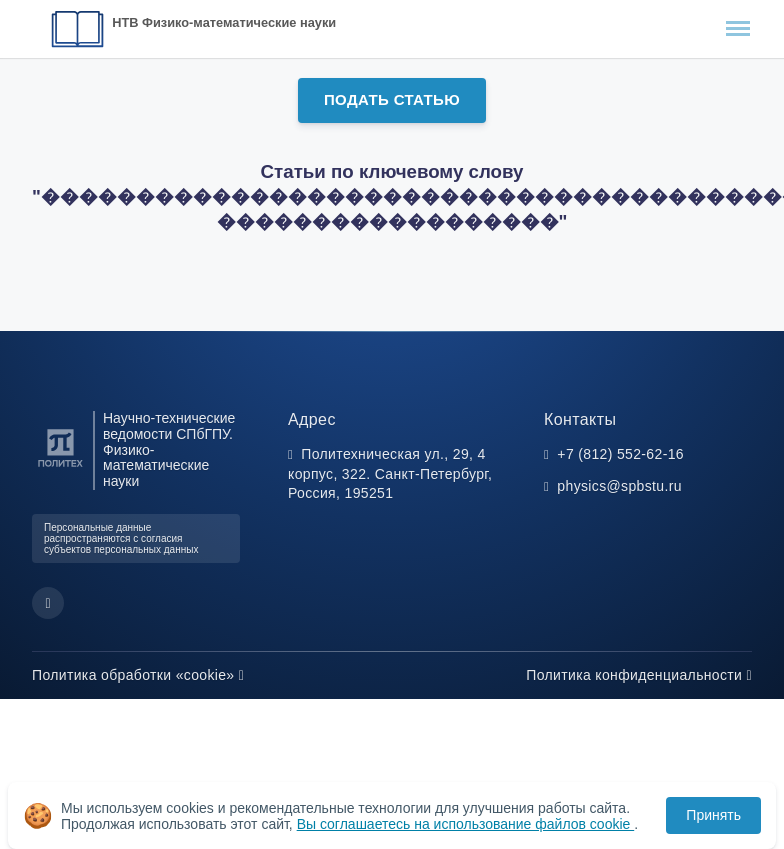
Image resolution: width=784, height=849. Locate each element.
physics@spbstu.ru (619, 486)
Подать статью (392, 99)
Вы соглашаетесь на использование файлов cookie (466, 824)
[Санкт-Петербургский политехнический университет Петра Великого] (60, 467)
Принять (713, 815)
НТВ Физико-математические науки (224, 22)
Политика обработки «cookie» (138, 675)
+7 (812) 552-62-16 (620, 454)
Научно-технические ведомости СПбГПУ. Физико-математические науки (169, 450)
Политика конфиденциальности (639, 675)
